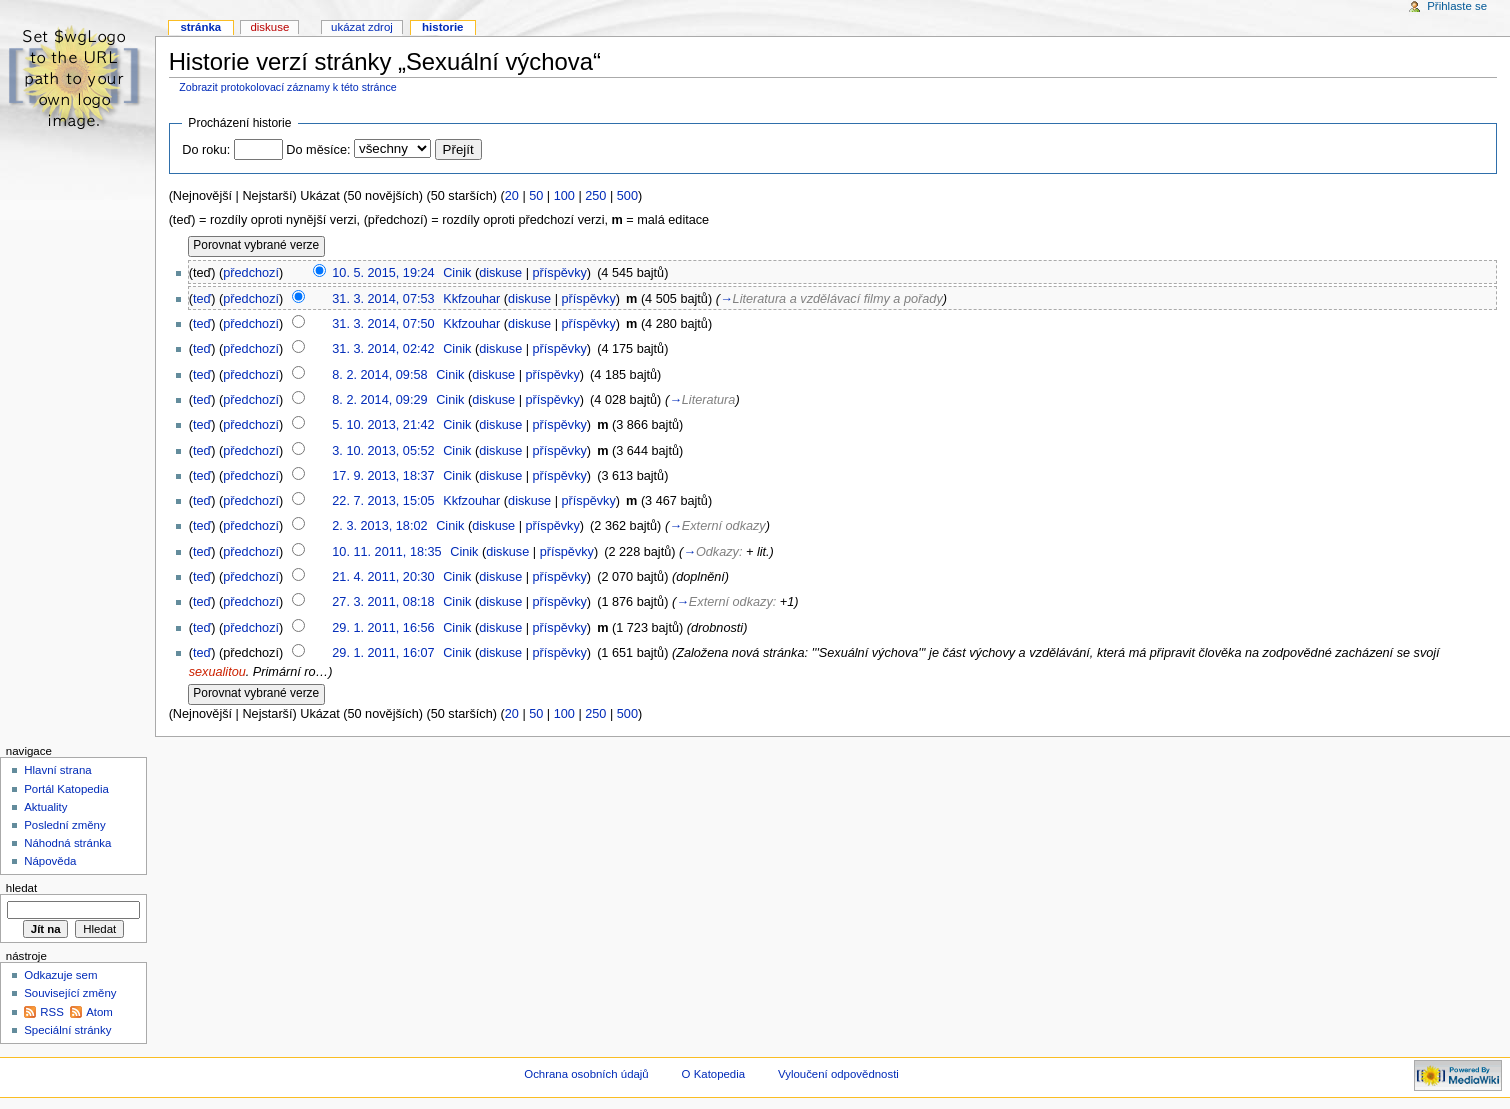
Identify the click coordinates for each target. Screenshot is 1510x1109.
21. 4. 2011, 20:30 (383, 577)
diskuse (500, 273)
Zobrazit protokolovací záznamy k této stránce (287, 87)
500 (627, 196)
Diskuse (269, 27)
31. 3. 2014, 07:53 (383, 299)
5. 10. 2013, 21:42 (383, 425)
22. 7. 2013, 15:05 (383, 501)
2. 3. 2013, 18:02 (379, 526)
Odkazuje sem (60, 975)
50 (536, 196)
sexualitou (217, 672)
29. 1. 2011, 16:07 (383, 653)
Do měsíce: (318, 150)
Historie (442, 27)
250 (595, 196)
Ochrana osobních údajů (586, 1074)
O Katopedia (714, 1074)
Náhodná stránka (67, 843)
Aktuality (45, 807)
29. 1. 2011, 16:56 (383, 628)
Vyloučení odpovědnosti (838, 1074)
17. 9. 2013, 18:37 (383, 476)
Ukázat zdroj (362, 27)
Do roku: (206, 150)
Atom (99, 1012)
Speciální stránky (67, 1030)
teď (202, 299)
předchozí (251, 273)
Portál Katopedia (66, 789)
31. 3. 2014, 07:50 (383, 324)
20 (512, 196)
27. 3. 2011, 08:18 (383, 602)
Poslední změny (65, 825)
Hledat (21, 888)
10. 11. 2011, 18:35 (386, 552)
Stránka (200, 27)
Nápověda (50, 861)
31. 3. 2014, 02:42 (383, 349)
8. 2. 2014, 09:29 (379, 400)
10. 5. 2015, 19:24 (383, 273)
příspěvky (560, 273)
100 (564, 196)
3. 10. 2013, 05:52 (383, 451)
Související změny (70, 993)
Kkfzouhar (471, 299)
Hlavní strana (57, 770)
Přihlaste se (1457, 6)
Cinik (457, 273)
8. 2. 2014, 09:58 (379, 375)
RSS (52, 1012)
